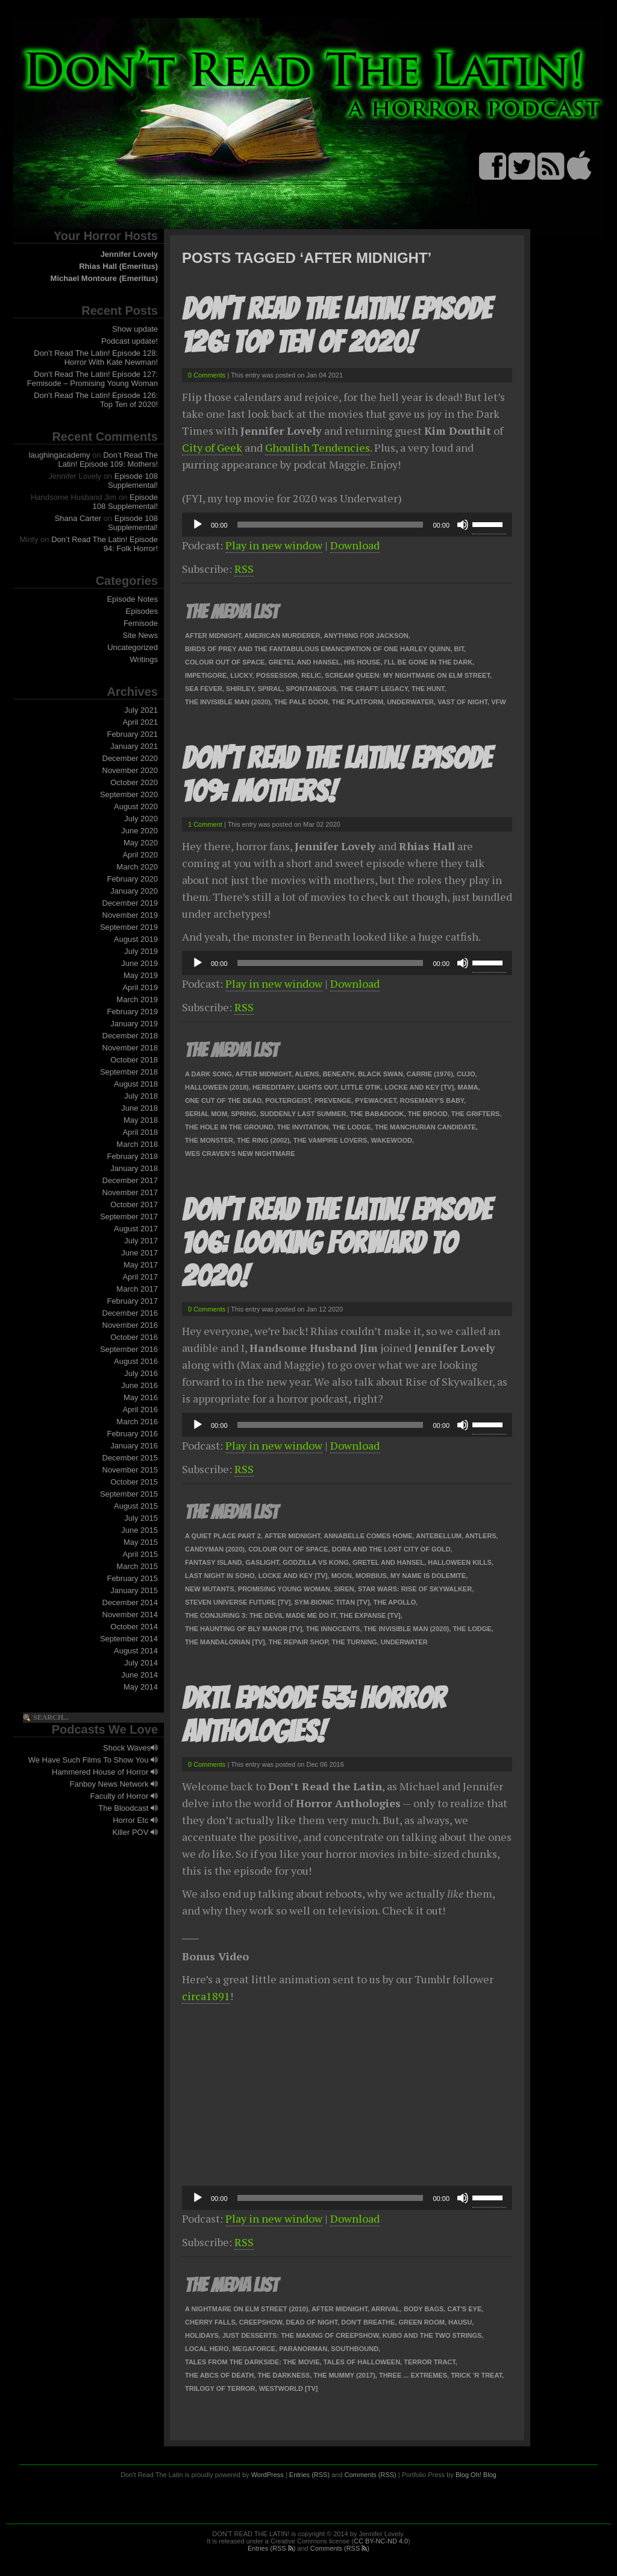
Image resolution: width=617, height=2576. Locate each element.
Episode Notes (132, 599)
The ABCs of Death (219, 2375)
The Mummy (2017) (344, 2375)
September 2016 (129, 1349)
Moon (341, 1575)
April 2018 (140, 1132)
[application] (347, 525)
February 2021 (132, 734)
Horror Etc (135, 1820)
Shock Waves (130, 1747)
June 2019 (139, 963)
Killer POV (135, 1832)
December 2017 (130, 1180)
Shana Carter (78, 518)
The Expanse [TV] (370, 1615)
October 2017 (134, 1204)
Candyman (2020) (215, 1549)
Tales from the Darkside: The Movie (252, 2362)
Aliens (307, 1074)
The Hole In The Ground (229, 1127)
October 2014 (134, 1626)
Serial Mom (206, 1113)
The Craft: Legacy (373, 688)
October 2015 (134, 1481)
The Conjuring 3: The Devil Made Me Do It (260, 1615)
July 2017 (141, 1240)
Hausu (460, 2322)
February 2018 (132, 1156)
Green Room (422, 2322)
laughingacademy (59, 454)
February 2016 (132, 1433)
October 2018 (134, 1059)
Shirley (240, 688)
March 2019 (137, 999)
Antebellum (439, 1535)
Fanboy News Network (114, 1783)
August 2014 (136, 1650)
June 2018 (139, 1108)
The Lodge (352, 1127)
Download (355, 545)
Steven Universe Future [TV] (237, 1602)
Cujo (466, 1074)
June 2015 (139, 1530)
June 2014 (139, 1674)
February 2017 (132, 1300)
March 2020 (137, 866)
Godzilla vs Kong (316, 1562)
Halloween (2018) (217, 1087)
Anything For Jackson (366, 635)
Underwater (410, 702)
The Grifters (475, 1113)
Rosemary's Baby (432, 1100)
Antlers (480, 1535)
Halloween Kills (460, 1562)
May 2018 (141, 1120)
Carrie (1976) (430, 1074)
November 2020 (130, 770)
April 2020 (140, 854)
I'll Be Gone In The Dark (428, 662)
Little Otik (361, 1087)
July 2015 (141, 1518)
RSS (244, 568)
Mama (467, 1087)
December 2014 (130, 1602)
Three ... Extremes (413, 2375)
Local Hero (207, 2348)
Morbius (371, 1575)
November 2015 (130, 1469)
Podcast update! (129, 341)
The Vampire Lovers (330, 1140)
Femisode (141, 623)
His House (362, 662)
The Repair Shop (298, 1642)
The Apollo (395, 1602)
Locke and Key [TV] (419, 1087)
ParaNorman (303, 2348)
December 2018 (130, 1035)
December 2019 (130, 903)
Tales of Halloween (362, 2362)
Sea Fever (203, 688)
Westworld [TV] (288, 2388)
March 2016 (137, 1421)
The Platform (357, 702)
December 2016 (130, 1313)
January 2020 (134, 890)
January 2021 (134, 746)
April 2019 (140, 987)
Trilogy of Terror (220, 2388)
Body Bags (423, 2308)
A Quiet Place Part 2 (223, 1535)
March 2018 (137, 1144)
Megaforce (254, 2348)
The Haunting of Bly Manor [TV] (243, 1628)
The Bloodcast (128, 1808)
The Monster (209, 1140)
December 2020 (130, 758)
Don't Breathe (368, 2322)
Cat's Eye (464, 2308)
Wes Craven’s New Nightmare (240, 1153)
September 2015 (129, 1493)
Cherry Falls (210, 2322)
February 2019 (132, 1011)
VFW (498, 702)
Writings (144, 659)
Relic (311, 675)
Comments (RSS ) (339, 2548)
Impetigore (206, 675)
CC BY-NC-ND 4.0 (381, 2541)
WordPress (267, 2474)
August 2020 (136, 806)
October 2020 (134, 782)
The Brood (428, 1113)
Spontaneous (311, 688)
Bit (459, 648)
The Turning (354, 1642)
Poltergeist (288, 1100)
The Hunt (428, 688)
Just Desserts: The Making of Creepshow (300, 2335)
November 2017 (130, 1192)
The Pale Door (301, 702)
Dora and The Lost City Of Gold (391, 1549)
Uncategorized (132, 647)
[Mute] (463, 525)
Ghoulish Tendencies (317, 447)
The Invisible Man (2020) (228, 702)
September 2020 (129, 794)
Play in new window (273, 545)
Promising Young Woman (284, 1589)
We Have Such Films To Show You (93, 1759)
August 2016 (136, 1361)
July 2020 (141, 818)
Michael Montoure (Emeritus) (104, 278)
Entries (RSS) (309, 2474)
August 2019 (136, 939)
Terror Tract (430, 2362)
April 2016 (140, 1409)
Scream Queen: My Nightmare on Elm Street (407, 675)
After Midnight (213, 635)
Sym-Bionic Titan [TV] (332, 1602)
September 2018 (129, 1071)
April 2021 (140, 722)
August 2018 (136, 1083)
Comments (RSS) (370, 2474)
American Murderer (283, 635)
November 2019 (130, 915)
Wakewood (391, 1140)
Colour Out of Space (225, 662)
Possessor (277, 675)
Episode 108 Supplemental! (133, 481)
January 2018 (134, 1168)
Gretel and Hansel (304, 662)
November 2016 (130, 1325)
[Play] (198, 525)
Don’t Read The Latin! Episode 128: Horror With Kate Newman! (96, 358)
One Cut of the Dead (223, 1100)
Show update (135, 328)
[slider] (330, 525)
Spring (243, 1113)
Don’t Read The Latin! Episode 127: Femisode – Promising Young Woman (92, 379)
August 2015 (136, 1506)
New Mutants (209, 1589)
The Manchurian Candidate (425, 1127)
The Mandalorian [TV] (225, 1642)
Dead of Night (312, 2322)
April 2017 (140, 1276)
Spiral (270, 688)
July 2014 (141, 1662)
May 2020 (141, 842)
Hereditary (273, 1087)
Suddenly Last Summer (303, 1113)
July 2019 (141, 951)
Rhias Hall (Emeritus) (118, 266)
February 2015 (132, 1578)
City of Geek (212, 447)
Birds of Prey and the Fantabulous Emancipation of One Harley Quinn (317, 648)
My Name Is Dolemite (428, 1575)
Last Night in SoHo (220, 1575)
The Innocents (332, 1628)
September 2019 (129, 927)
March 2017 (137, 1288)
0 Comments (206, 375)
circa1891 (206, 1996)
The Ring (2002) (263, 1140)
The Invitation (303, 1127)
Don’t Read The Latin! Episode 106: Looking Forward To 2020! (336, 1243)
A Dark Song (208, 1074)
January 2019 (134, 1023)
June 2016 (139, 1385)
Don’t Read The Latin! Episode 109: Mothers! (108, 459)
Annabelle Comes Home (368, 1535)
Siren (344, 1589)
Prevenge (333, 1100)
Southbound (354, 2348)
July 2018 (141, 1095)
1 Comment (205, 824)
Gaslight (262, 1562)
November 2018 (130, 1047)
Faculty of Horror (124, 1796)
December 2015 (130, 1457)
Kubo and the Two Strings (432, 2335)
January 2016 (134, 1445)
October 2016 (134, 1337)
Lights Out (317, 1087)
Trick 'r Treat (476, 2375)
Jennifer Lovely (129, 254)
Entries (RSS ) (271, 2548)
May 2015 (141, 1542)
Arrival (385, 2308)
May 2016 (141, 1397)
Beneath (338, 1074)
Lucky (241, 675)
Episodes (142, 611)
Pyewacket (375, 1100)
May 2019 (141, 975)
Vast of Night (462, 702)
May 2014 (141, 1686)
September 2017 (129, 1216)
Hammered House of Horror (105, 1771)
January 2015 (134, 1590)
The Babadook (377, 1113)
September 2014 (129, 1638)
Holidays (202, 2335)
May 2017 (141, 1264)
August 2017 (136, 1228)
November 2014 (130, 1614)
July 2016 (141, 1373)
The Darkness (283, 2375)
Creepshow (261, 2322)
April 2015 (140, 1554)
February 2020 (132, 878)
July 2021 (141, 710)
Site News (140, 635)
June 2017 (139, 1252)
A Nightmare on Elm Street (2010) (246, 2308)
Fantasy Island (213, 1562)
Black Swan (380, 1074)
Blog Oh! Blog (476, 2474)
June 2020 (139, 830)
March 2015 (137, 1566)
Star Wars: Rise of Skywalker (415, 1589)
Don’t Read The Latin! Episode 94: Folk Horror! (104, 544)
